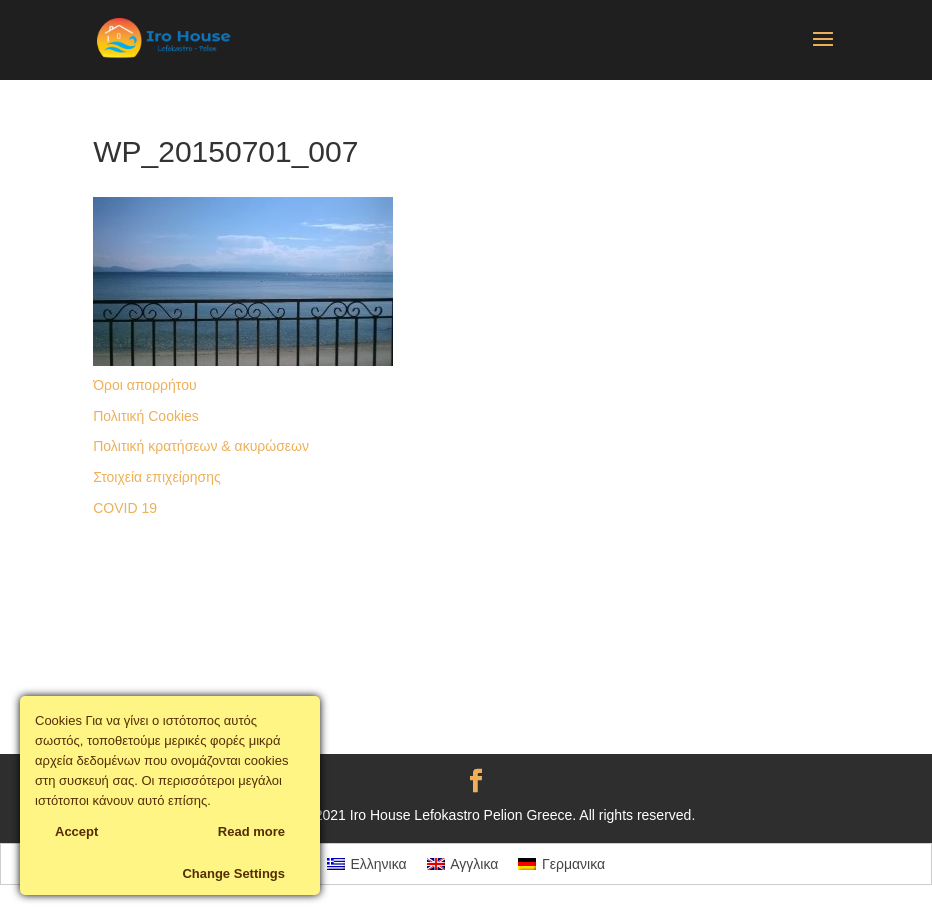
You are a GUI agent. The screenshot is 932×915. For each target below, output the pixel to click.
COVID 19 (125, 508)
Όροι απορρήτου (144, 385)
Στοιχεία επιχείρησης (157, 477)
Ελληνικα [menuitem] (379, 864)
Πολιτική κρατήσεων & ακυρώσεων (201, 446)
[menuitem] (367, 864)
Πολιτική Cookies (146, 416)
